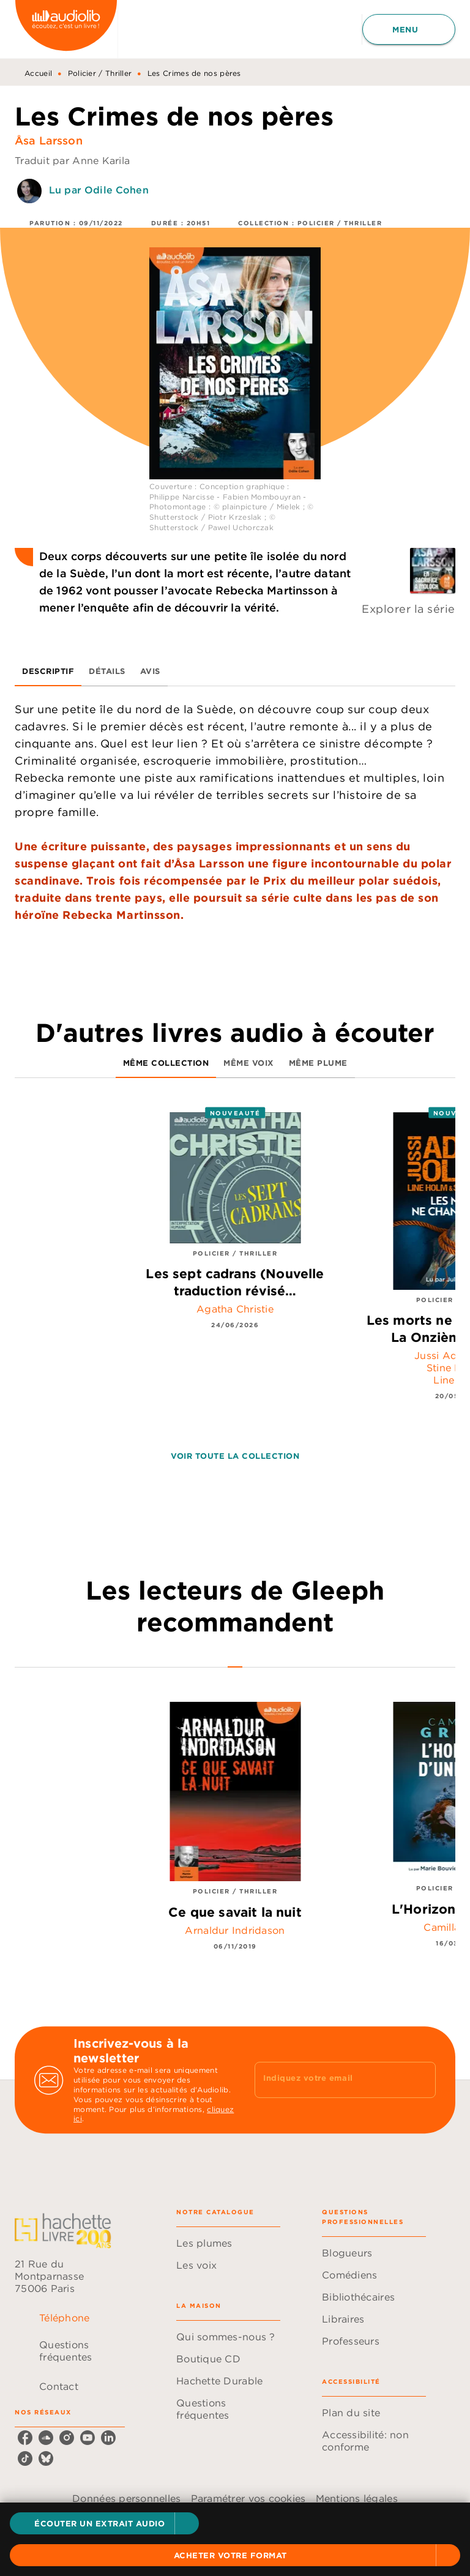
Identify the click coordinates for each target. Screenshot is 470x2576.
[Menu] (408, 29)
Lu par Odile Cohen (99, 190)
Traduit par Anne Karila (72, 160)
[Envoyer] (421, 2080)
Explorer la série (408, 609)
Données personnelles (126, 2498)
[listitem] (25, 2437)
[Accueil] (66, 29)
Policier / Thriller (100, 73)
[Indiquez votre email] (330, 2079)
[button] (104, 2523)
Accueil (38, 73)
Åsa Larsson (49, 140)
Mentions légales (357, 2498)
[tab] (48, 671)
